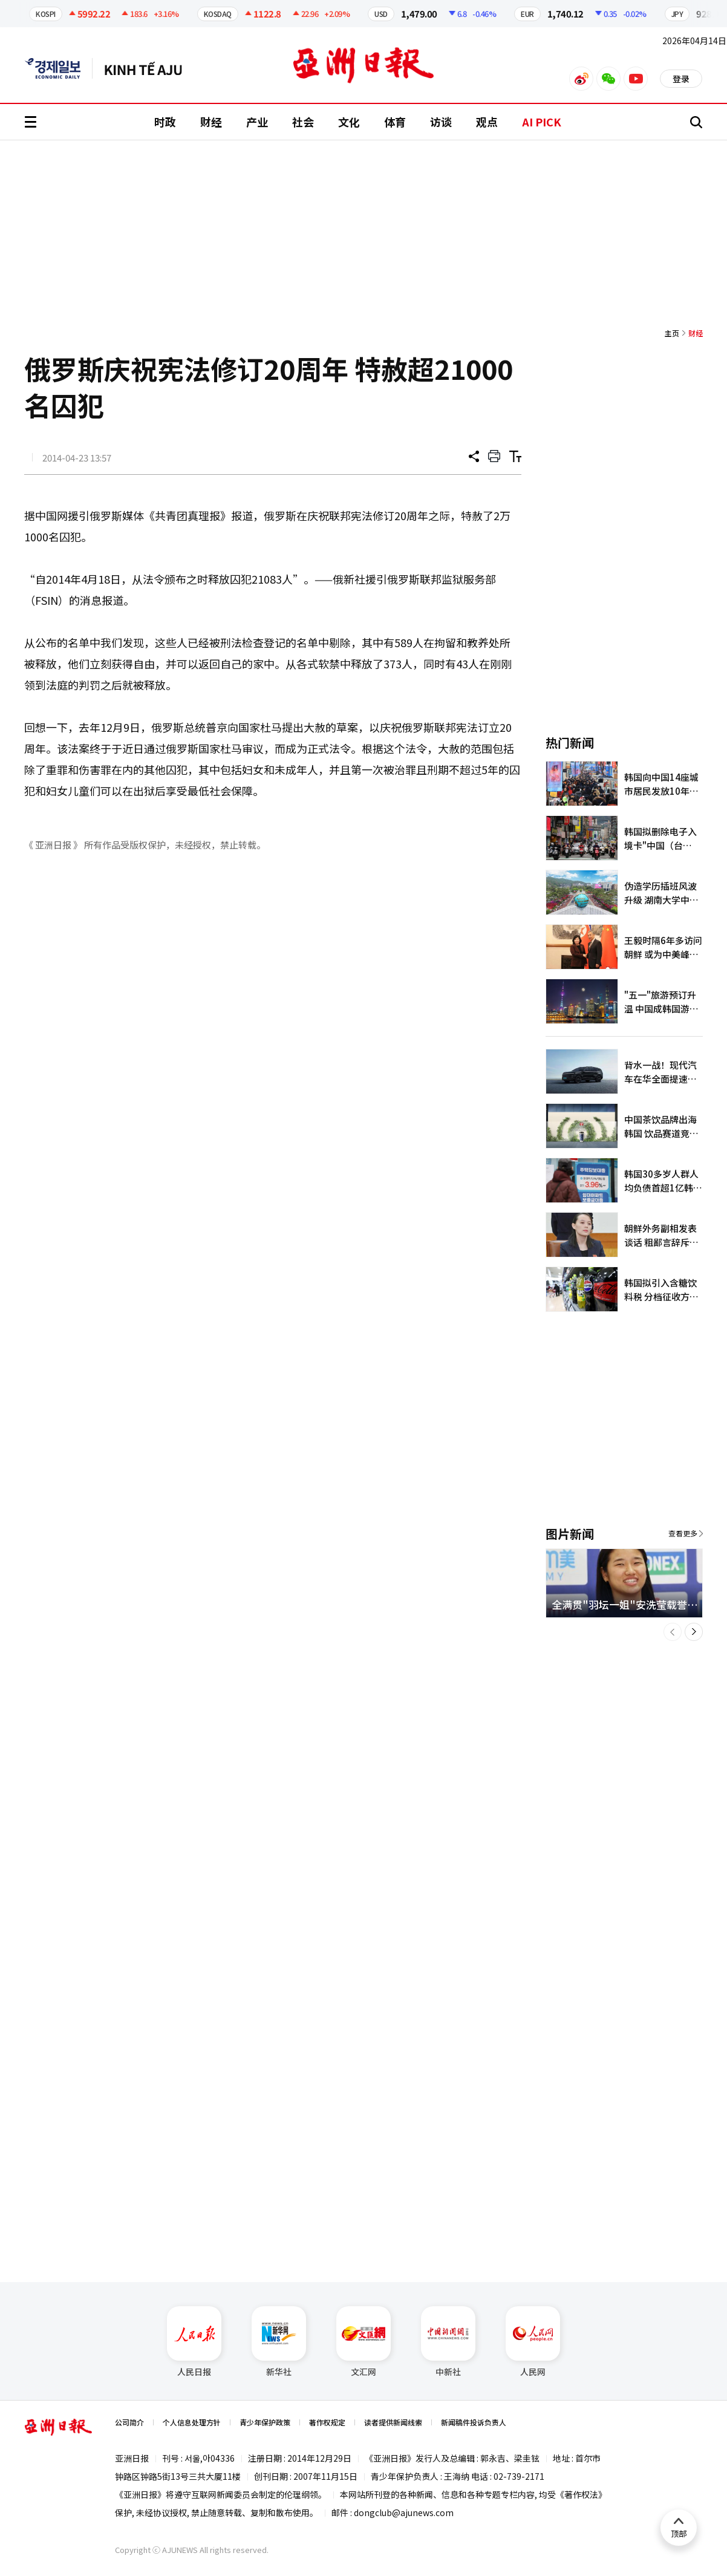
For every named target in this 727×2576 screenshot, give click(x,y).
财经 (211, 121)
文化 (349, 121)
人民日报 (194, 2342)
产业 (257, 121)
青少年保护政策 (265, 2422)
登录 (681, 79)
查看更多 (682, 1533)
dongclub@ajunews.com (404, 2512)
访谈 (441, 121)
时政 (165, 121)
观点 (487, 121)
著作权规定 (327, 2422)
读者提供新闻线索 (393, 2422)
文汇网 (363, 2342)
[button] (672, 1632)
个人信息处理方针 (192, 2422)
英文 (59, 68)
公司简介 (129, 2422)
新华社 (279, 2342)
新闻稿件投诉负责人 (473, 2422)
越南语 (149, 68)
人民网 (533, 2342)
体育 (395, 121)
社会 (303, 121)
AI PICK (541, 121)
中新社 (448, 2342)
